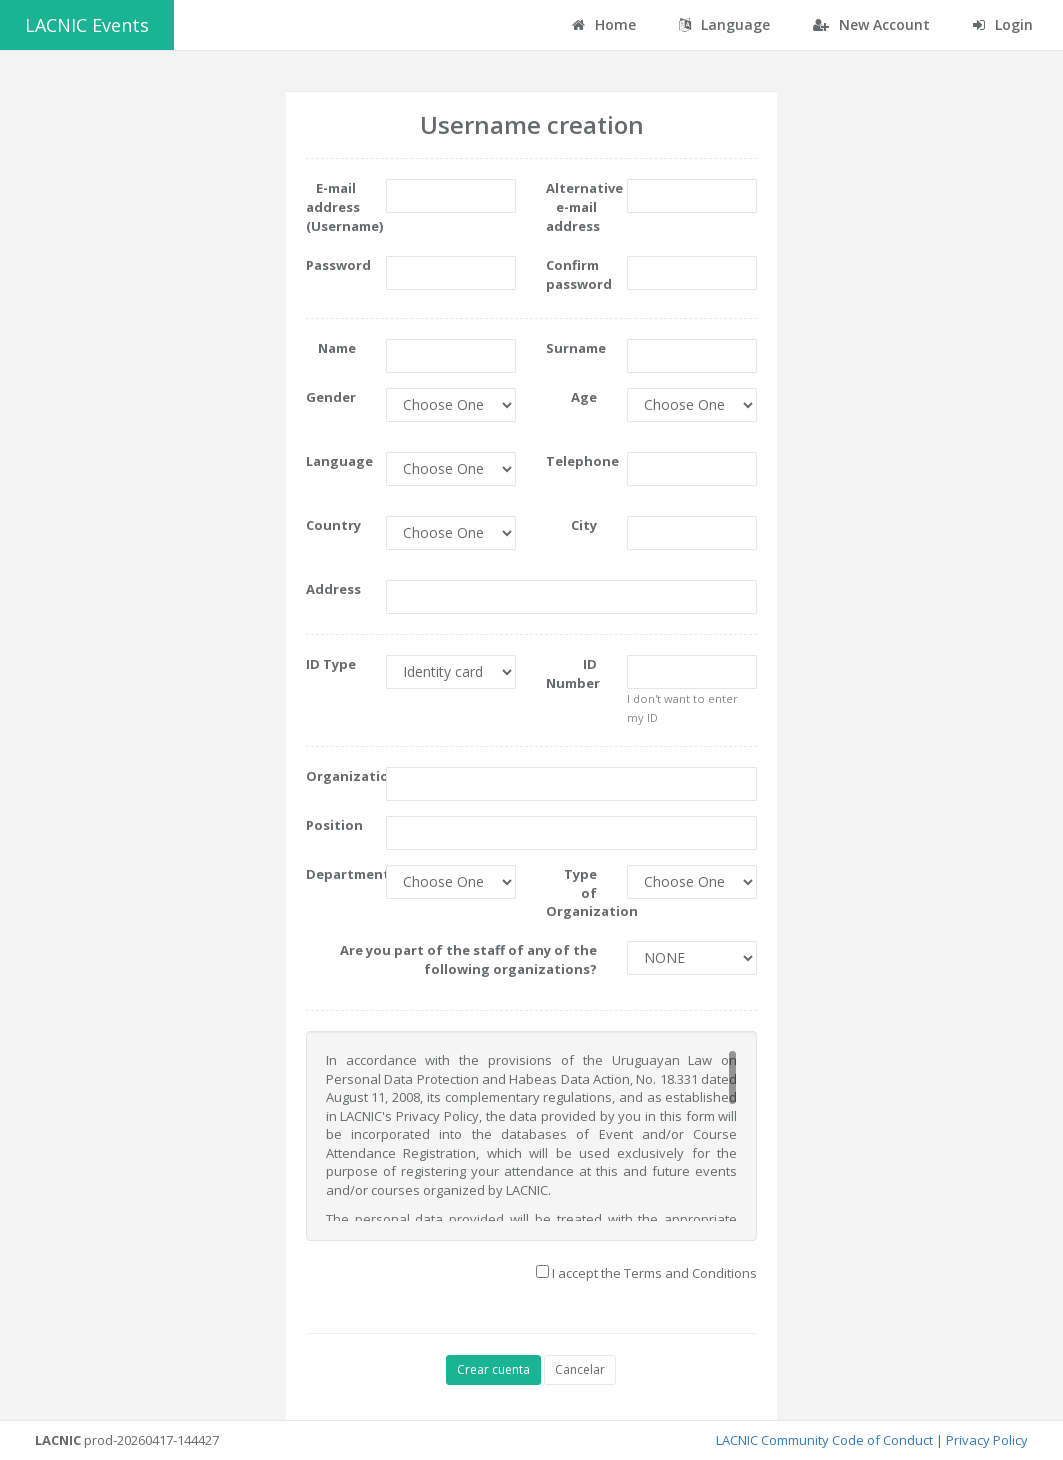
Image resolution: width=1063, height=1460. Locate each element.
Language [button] (724, 24)
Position (334, 825)
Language (338, 461)
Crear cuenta (493, 1369)
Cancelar (580, 1369)
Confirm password (578, 274)
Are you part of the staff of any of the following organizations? (468, 959)
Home (604, 24)
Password (338, 265)
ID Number (573, 673)
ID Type (331, 664)
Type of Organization (578, 892)
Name (337, 348)
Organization (338, 776)
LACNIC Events (87, 25)
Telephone (578, 461)
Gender (331, 397)
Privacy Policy (987, 1440)
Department (338, 874)
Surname (576, 348)
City (584, 525)
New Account (871, 24)
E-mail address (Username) (338, 206)
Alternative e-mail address (578, 206)
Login (1003, 24)
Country (333, 525)
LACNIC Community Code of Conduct (824, 1440)
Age (584, 397)
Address (333, 589)
